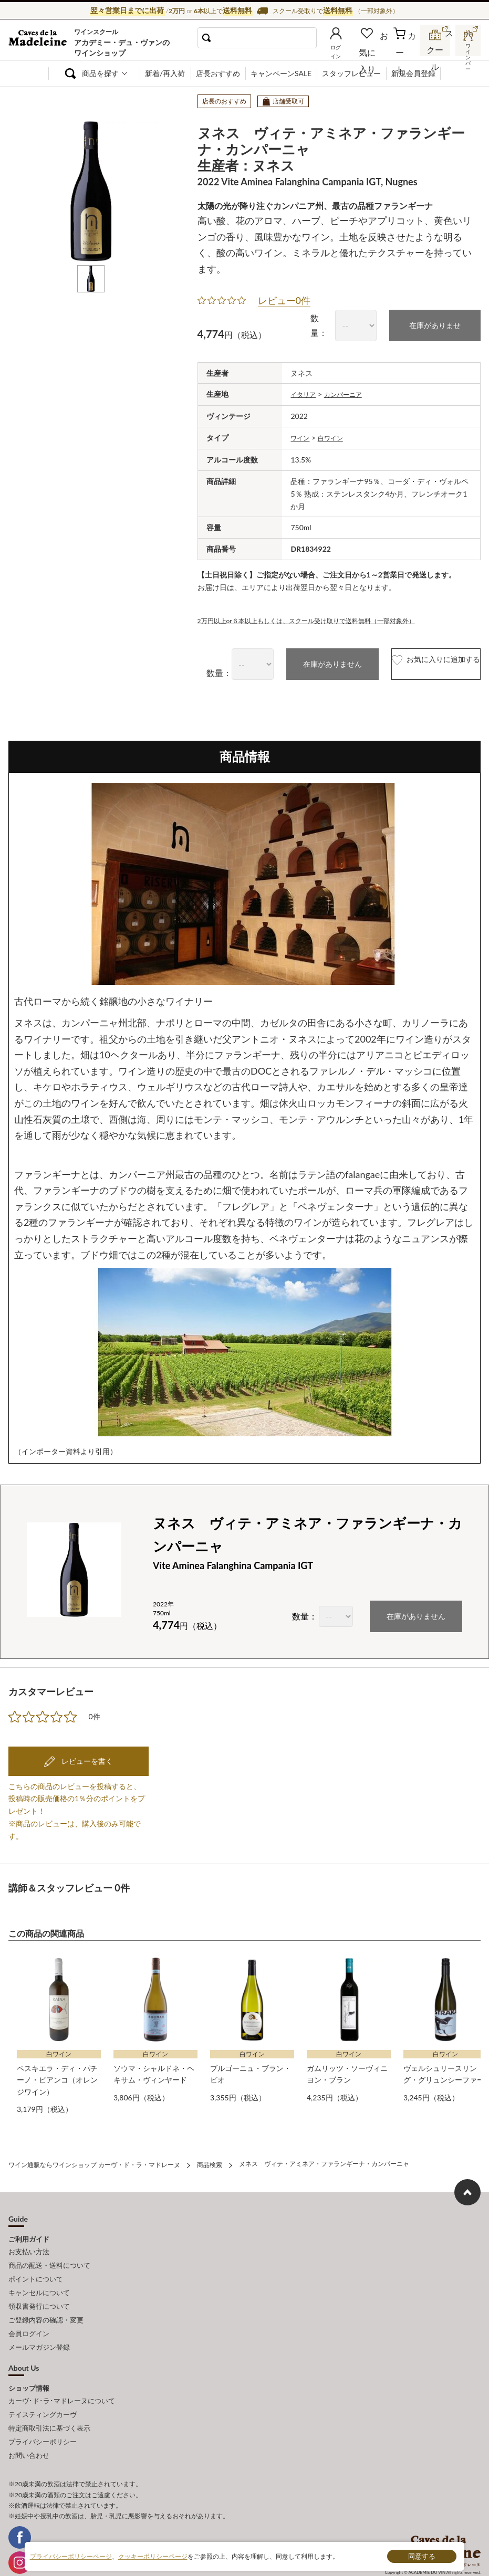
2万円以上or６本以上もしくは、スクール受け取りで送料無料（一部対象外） (324, 616)
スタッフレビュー (351, 73)
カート (405, 51)
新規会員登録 (413, 73)
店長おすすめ (218, 73)
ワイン (301, 433)
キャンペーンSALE (281, 73)
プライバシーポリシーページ (71, 2556)
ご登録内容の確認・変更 (46, 2300)
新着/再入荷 (165, 73)
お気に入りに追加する (414, 660)
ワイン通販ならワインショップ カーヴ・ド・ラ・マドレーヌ (43, 42)
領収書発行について (39, 2288)
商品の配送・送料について (49, 2253)
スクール (436, 49)
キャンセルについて (39, 2277)
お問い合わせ (28, 2421)
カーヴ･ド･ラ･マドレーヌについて (61, 2374)
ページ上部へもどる (467, 2184)
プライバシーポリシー (42, 2409)
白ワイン (335, 433)
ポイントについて (35, 2265)
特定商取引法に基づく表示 (49, 2398)
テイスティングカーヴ (42, 2386)
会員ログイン (28, 2311)
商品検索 (209, 2157)
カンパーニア (350, 391)
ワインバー (467, 49)
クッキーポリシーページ (153, 2556)
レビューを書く (86, 1756)
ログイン (350, 51)
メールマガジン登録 (39, 2323)
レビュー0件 (284, 298)
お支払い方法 (28, 2242)
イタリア (305, 391)
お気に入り (379, 51)
